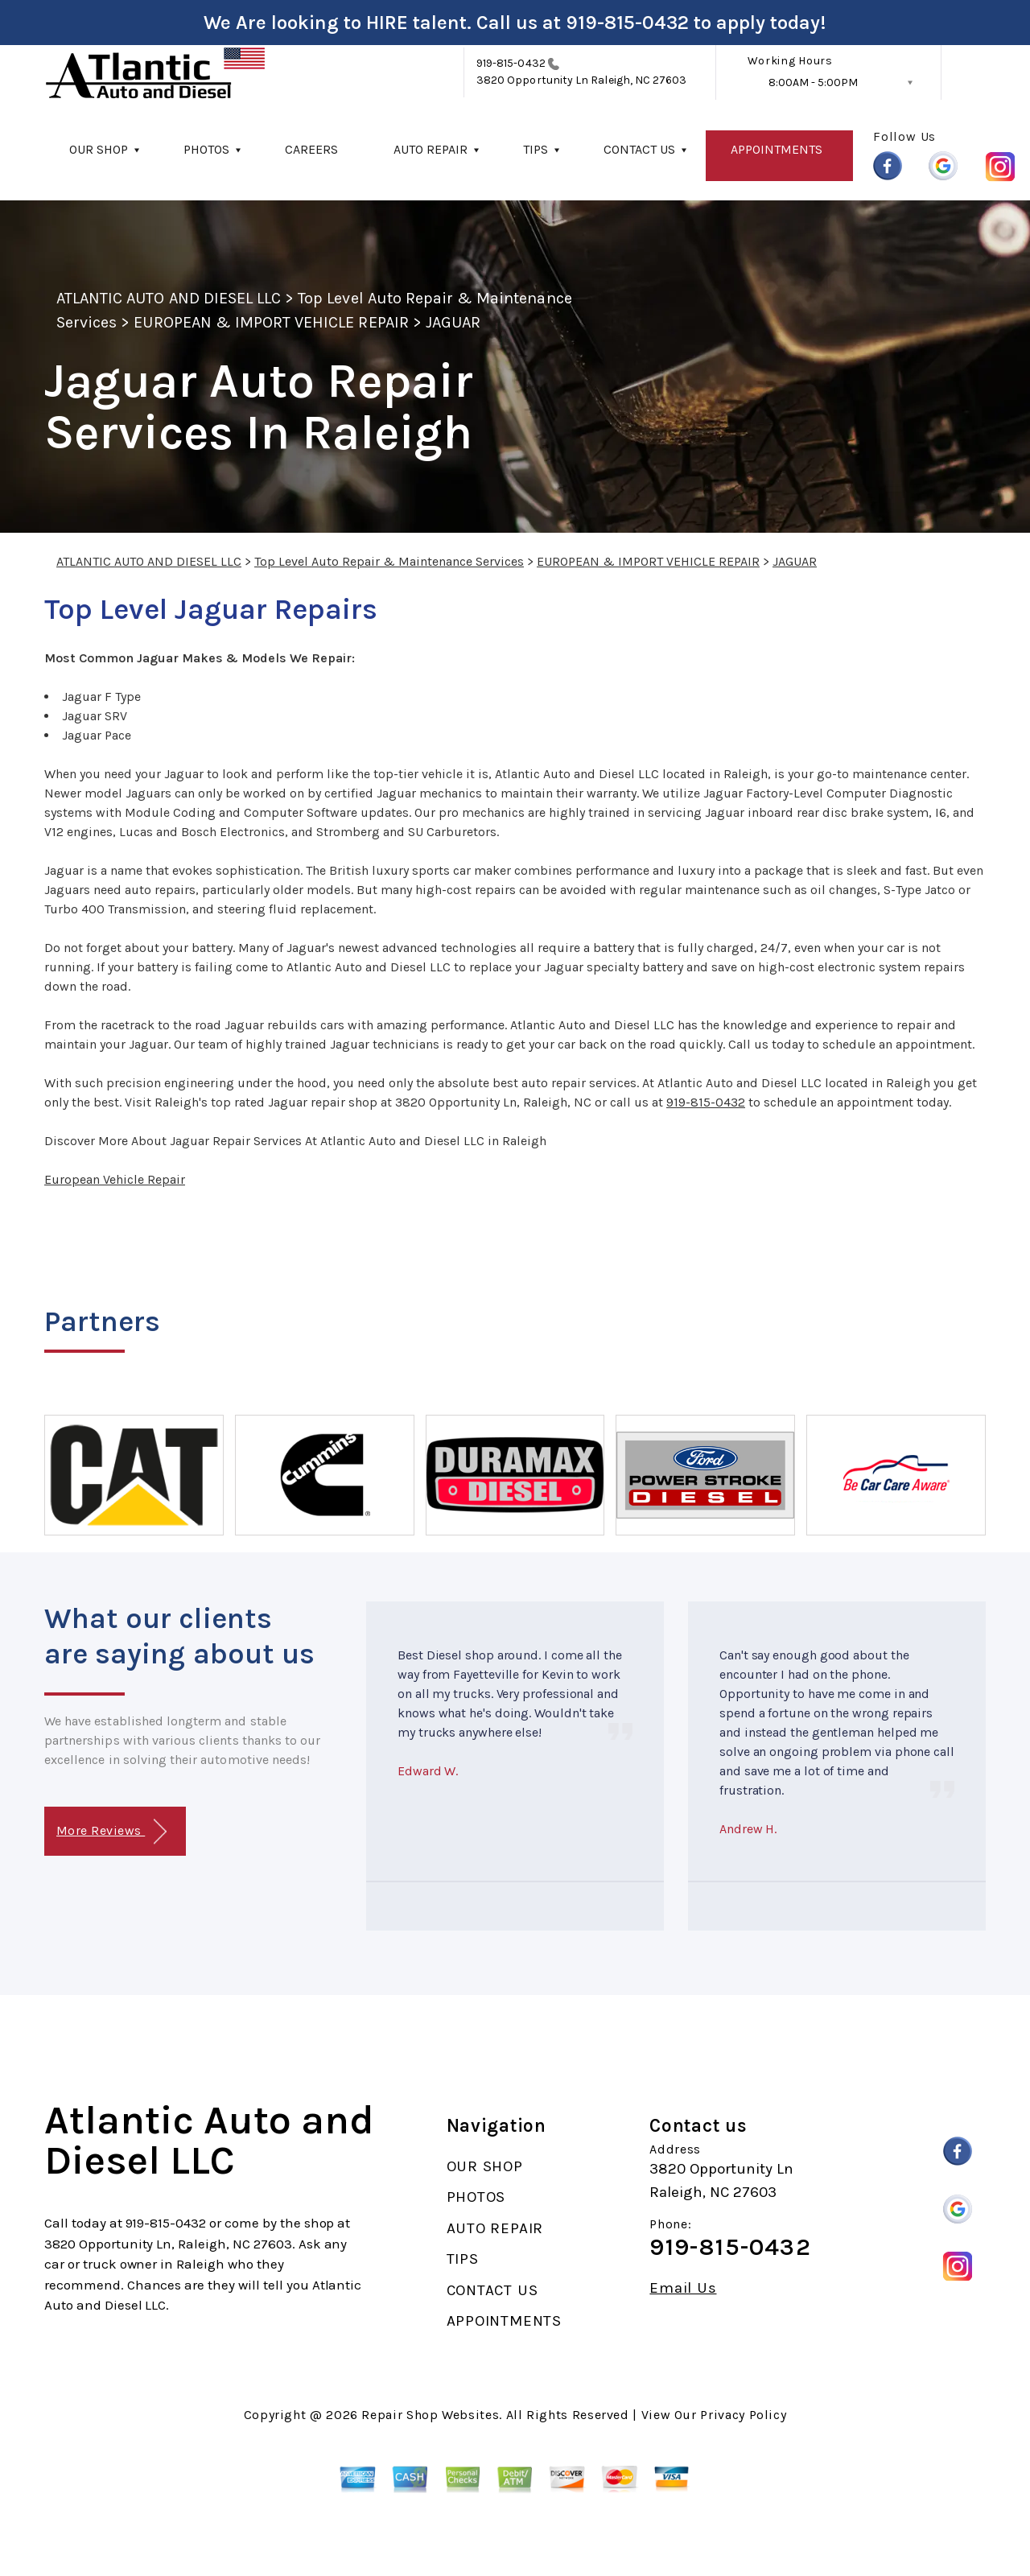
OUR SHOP (98, 149)
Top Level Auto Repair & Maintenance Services (389, 561)
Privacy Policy (743, 2414)
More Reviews (111, 1832)
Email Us (682, 2288)
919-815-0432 (627, 22)
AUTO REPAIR (430, 149)
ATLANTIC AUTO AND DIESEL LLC (168, 298)
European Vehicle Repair (114, 1179)
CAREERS (311, 149)
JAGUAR (453, 322)
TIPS (535, 149)
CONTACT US (639, 149)
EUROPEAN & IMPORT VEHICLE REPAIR (271, 322)
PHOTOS (206, 149)
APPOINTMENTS (776, 149)
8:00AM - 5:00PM (813, 82)
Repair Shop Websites (430, 2414)
